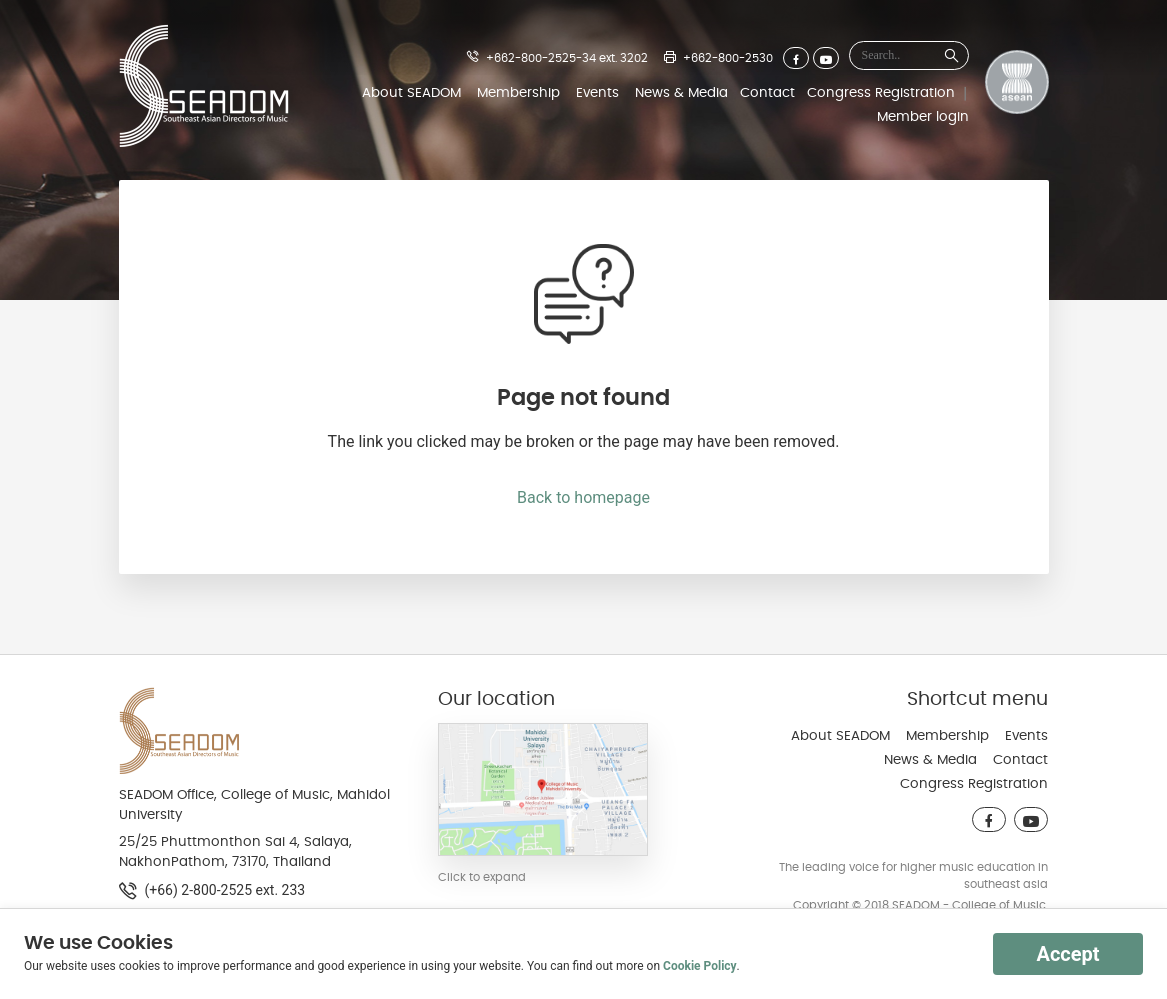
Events (597, 93)
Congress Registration (881, 93)
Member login (923, 117)
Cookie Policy (700, 966)
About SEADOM (411, 93)
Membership (518, 93)
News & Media (681, 93)
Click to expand (482, 877)
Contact (767, 93)
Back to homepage (583, 497)
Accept (1067, 954)
